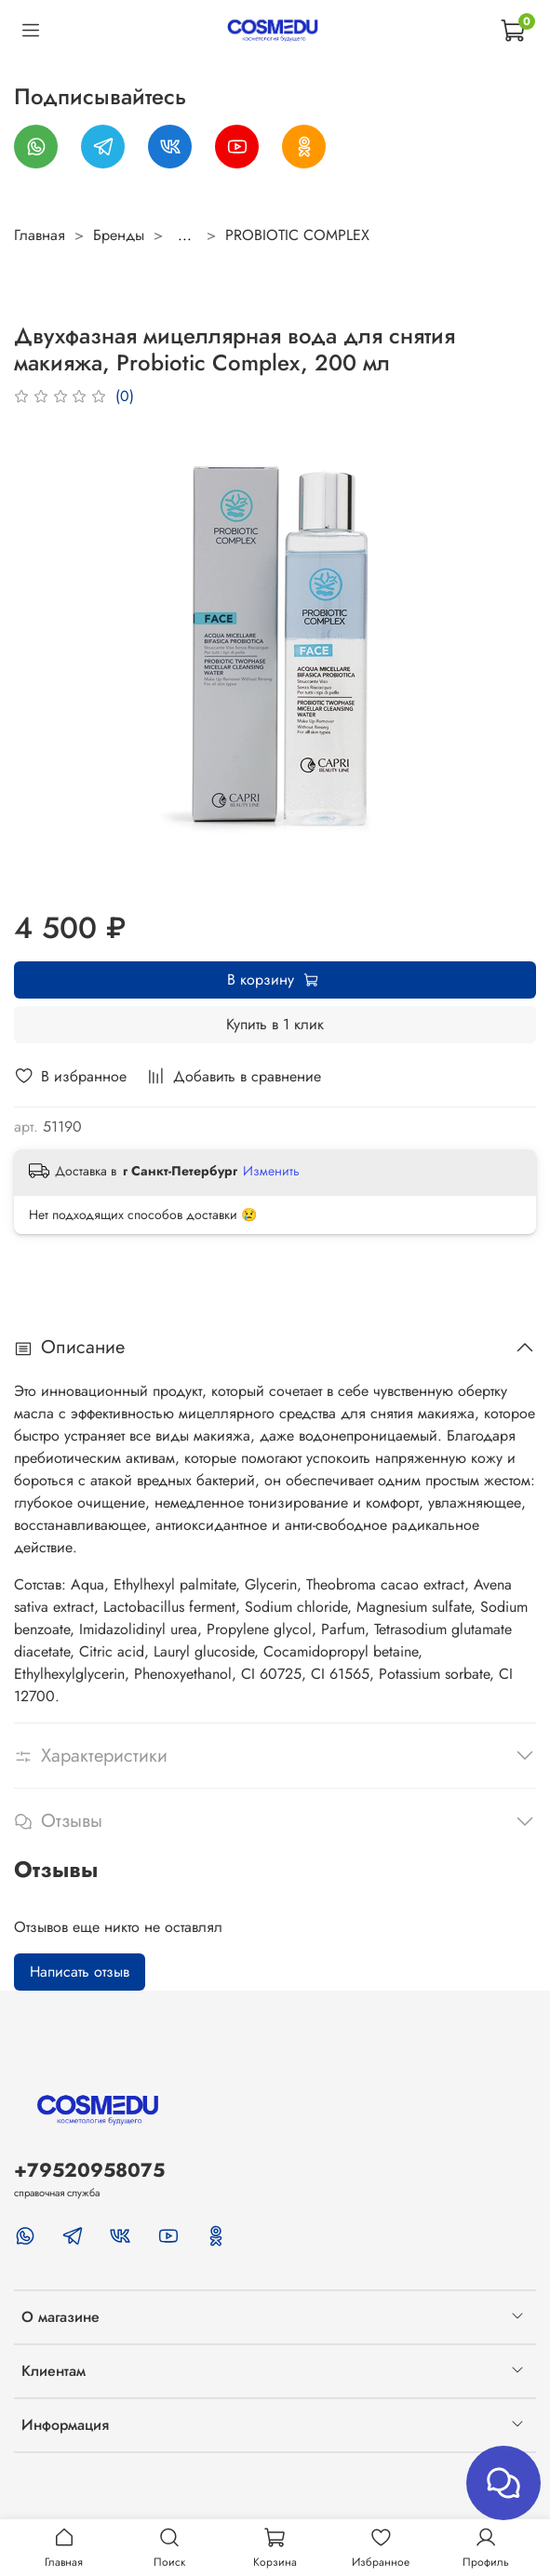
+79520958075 (89, 2170)
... (185, 235)
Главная (39, 235)
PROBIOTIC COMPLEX (297, 235)
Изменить (271, 1170)
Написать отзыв (79, 1971)
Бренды (118, 235)
